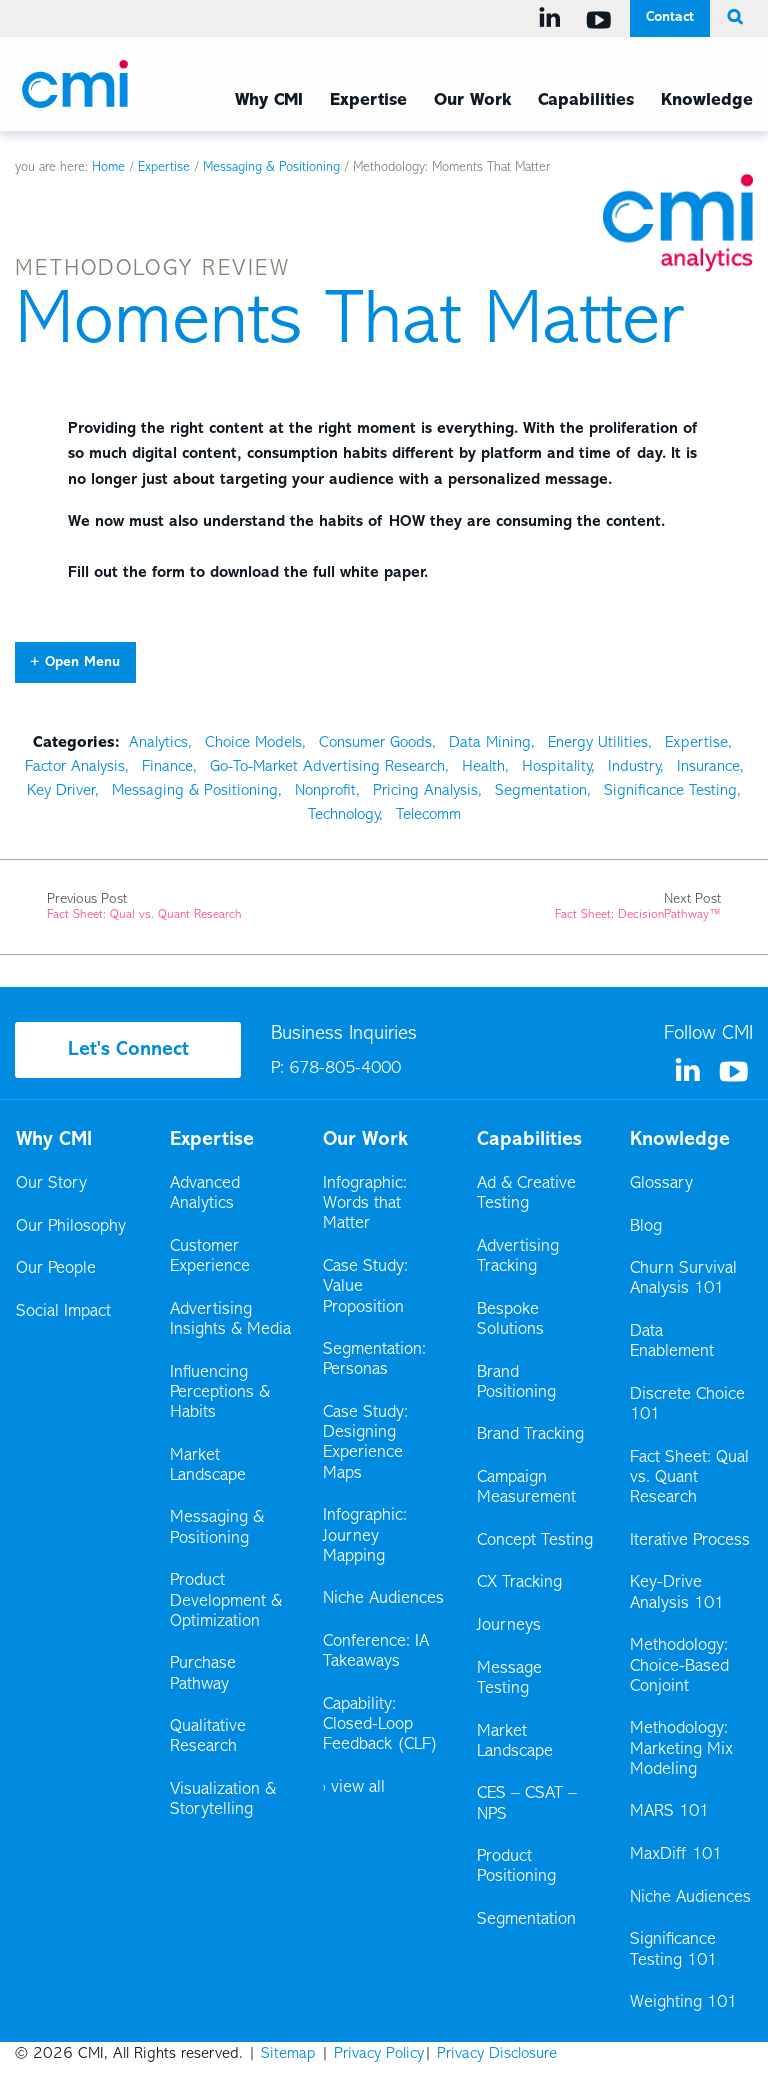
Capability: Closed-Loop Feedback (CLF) (380, 1725)
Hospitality (556, 767)
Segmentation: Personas (374, 1360)
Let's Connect (128, 1050)
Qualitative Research (208, 1737)
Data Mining (490, 743)
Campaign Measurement (528, 1488)
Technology (343, 815)
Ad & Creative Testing (526, 1194)
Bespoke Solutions (510, 1320)
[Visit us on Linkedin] (553, 18)
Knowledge (680, 1140)
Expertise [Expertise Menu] (368, 101)
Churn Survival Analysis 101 (683, 1279)
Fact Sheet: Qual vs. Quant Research (689, 1478)
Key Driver (61, 791)
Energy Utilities (598, 743)
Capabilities (529, 1140)
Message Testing (509, 1679)
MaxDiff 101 (676, 1855)
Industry (634, 767)
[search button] (731, 18)
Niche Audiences (383, 1599)
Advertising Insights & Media (230, 1320)
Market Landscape (208, 1466)
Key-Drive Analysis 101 (677, 1593)
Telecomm (428, 815)
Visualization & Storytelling (223, 1800)
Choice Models (253, 743)
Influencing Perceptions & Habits (220, 1393)
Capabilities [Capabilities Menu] (586, 101)
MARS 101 (669, 1812)
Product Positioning (518, 1867)
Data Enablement (672, 1342)
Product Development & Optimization (226, 1601)
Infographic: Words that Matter (365, 1204)
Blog (646, 1227)
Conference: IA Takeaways (376, 1652)
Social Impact (63, 1312)
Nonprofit (325, 791)
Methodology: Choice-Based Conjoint (679, 1666)
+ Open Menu (75, 662)
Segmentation (541, 791)
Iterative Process (690, 1541)
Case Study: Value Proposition (365, 1287)
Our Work (472, 101)
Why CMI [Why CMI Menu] (269, 101)
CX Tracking (521, 1583)
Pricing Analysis (425, 791)
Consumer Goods (375, 743)
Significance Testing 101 (673, 1950)
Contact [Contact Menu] (670, 17)
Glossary (661, 1184)
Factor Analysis (75, 767)
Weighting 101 (683, 2003)
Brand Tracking (530, 1435)
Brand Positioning (516, 1383)
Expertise (164, 168)
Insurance (708, 767)
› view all (354, 1788)
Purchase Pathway (203, 1674)
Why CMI (54, 1140)
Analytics (158, 743)
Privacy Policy (379, 2054)
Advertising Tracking (518, 1257)
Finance (167, 767)
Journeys (510, 1626)
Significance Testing (670, 791)
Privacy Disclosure (497, 2054)
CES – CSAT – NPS (527, 1804)
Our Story (51, 1184)
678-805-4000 (345, 1069)
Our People (56, 1269)
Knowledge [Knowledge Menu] (707, 101)
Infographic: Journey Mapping (365, 1536)
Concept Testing (535, 1541)
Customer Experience (210, 1257)
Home (108, 168)
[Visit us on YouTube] (602, 20)
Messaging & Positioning (271, 168)
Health (483, 767)
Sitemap (288, 2054)
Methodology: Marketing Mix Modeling (681, 1749)
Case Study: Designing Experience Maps (365, 1443)
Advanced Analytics (205, 1194)
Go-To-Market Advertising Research (327, 767)
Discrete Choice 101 (687, 1405)
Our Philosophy (71, 1227)
